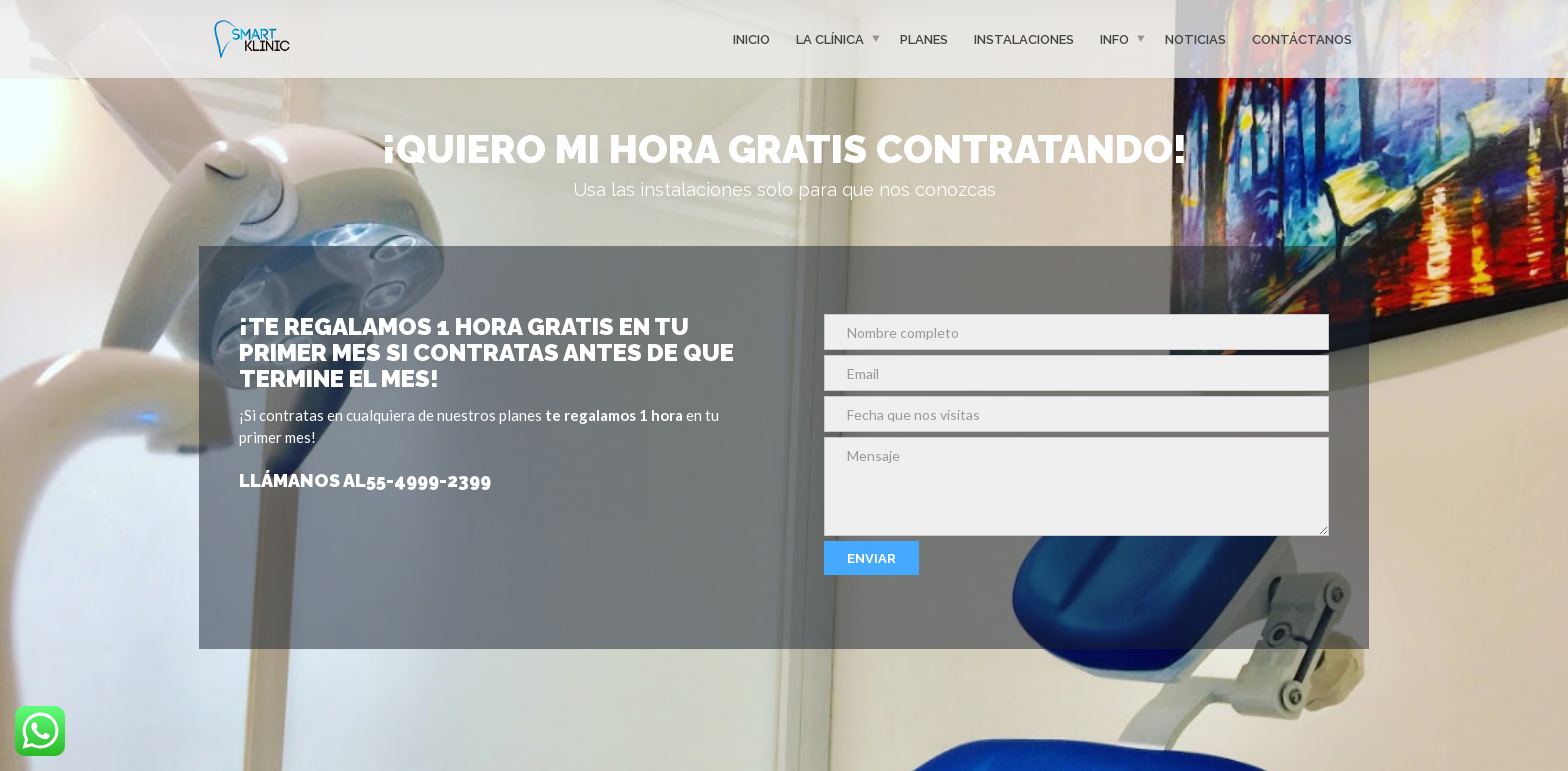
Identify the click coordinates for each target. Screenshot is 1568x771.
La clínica (830, 38)
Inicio (751, 38)
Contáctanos (1302, 38)
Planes (924, 38)
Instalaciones (1024, 38)
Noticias (1195, 38)
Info (1114, 38)
